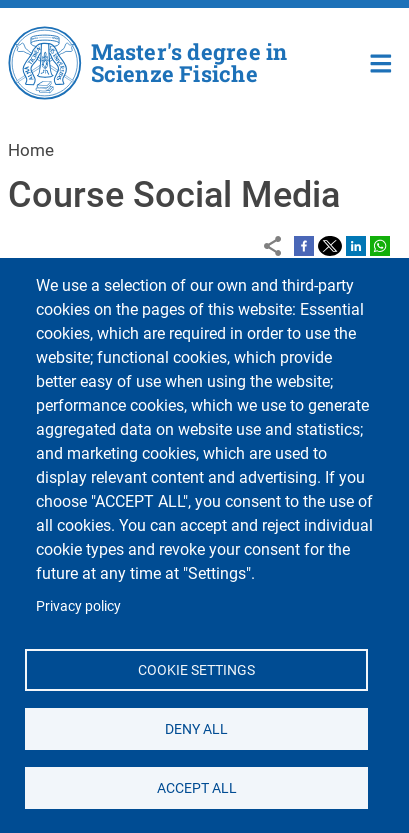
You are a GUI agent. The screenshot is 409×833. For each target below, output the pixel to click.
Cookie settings (196, 669)
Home (381, 61)
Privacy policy (78, 606)
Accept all (196, 787)
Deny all (196, 728)
